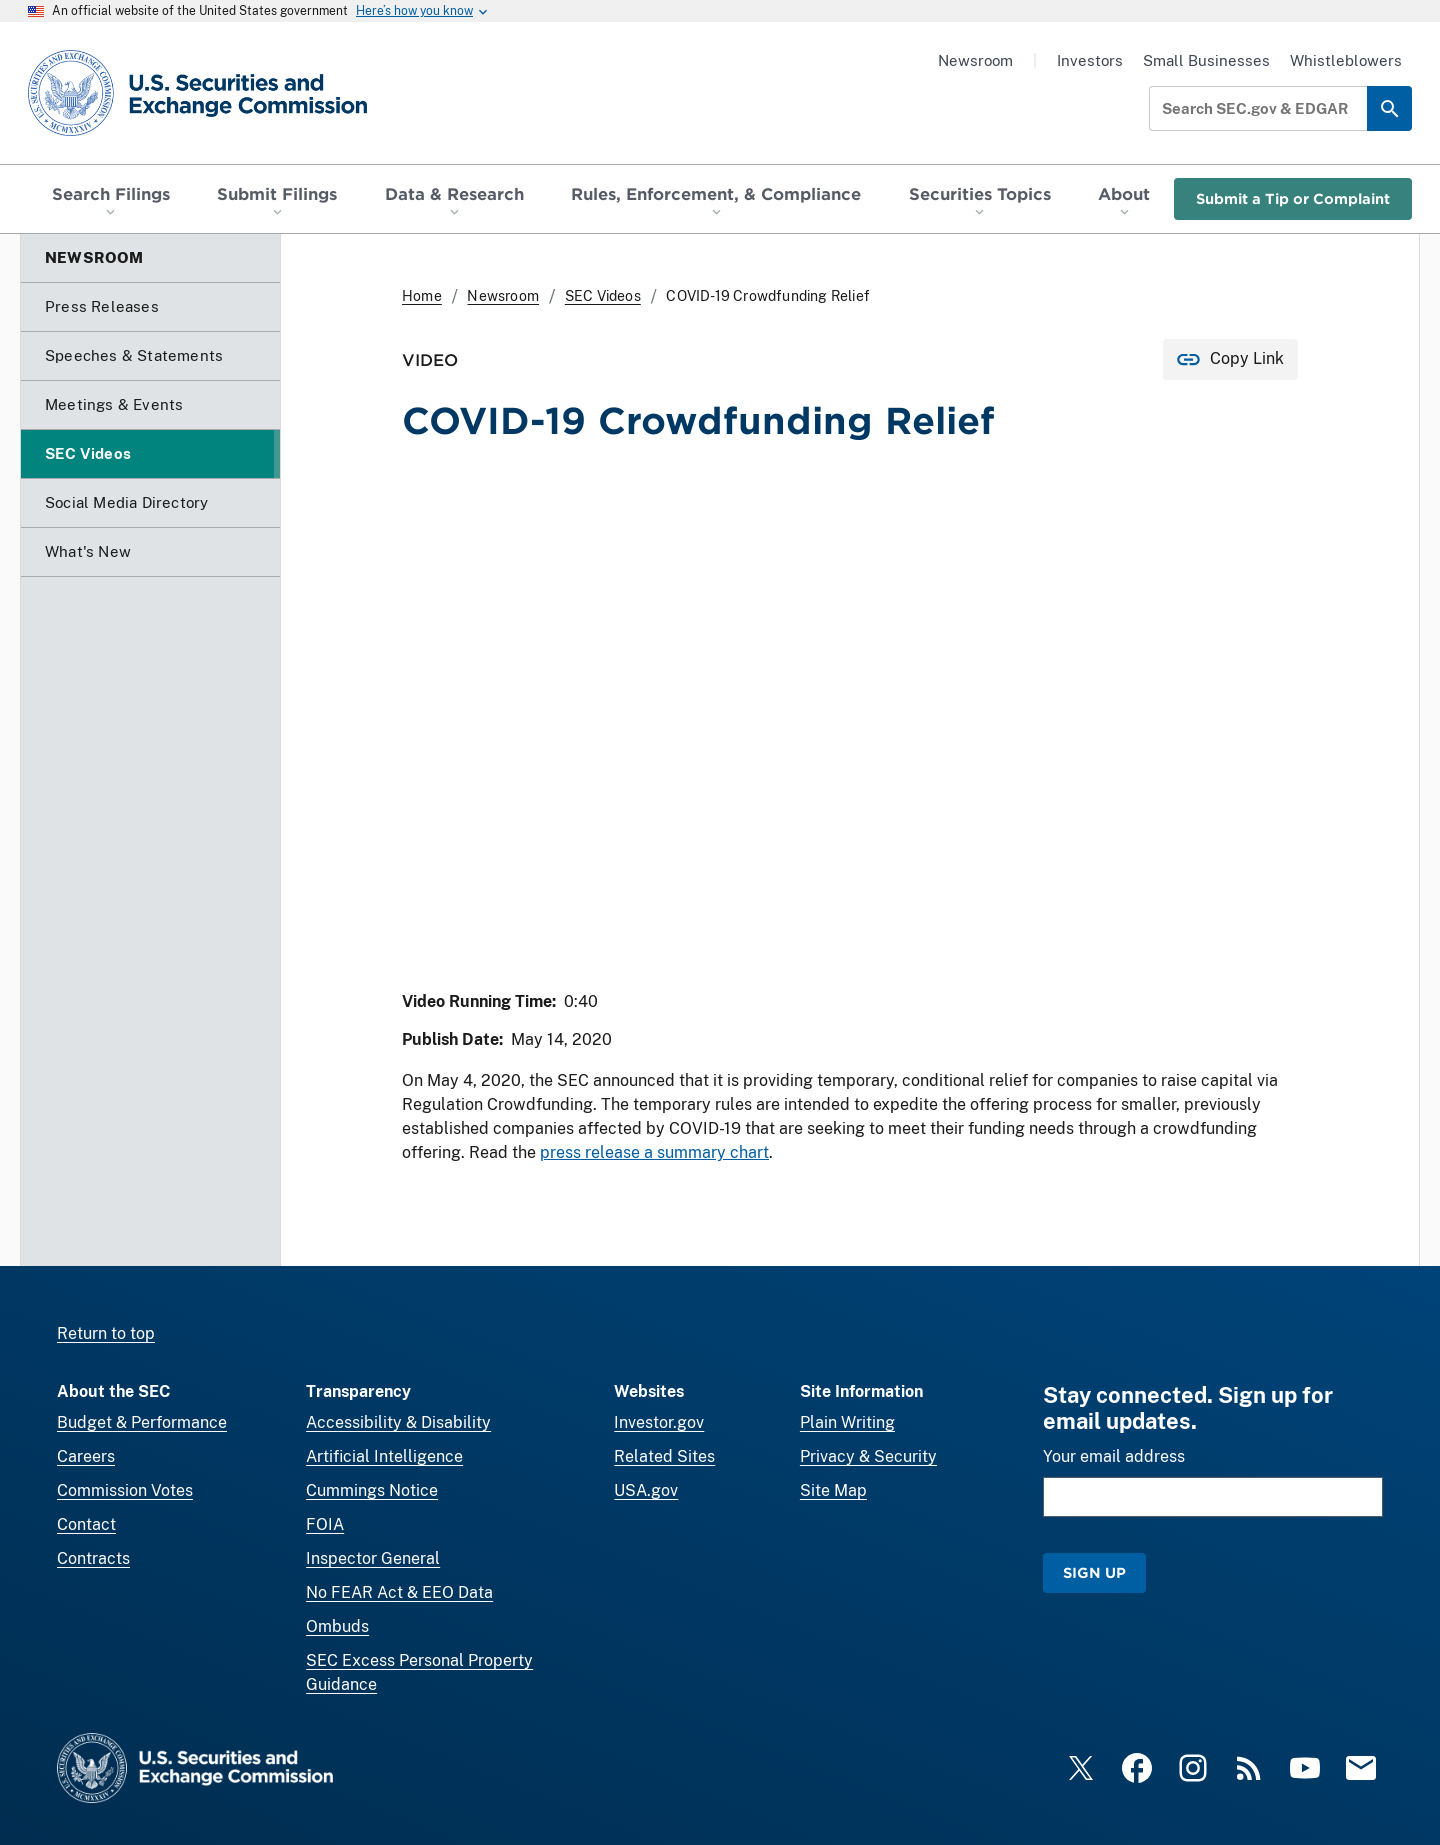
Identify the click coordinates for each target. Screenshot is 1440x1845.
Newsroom (975, 60)
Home (422, 296)
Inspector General (373, 1558)
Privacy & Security (868, 1456)
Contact (86, 1524)
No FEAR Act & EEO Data (399, 1592)
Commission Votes (125, 1490)
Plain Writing (847, 1422)
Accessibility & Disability (398, 1422)
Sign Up (1094, 1572)
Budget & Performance (142, 1422)
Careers (86, 1456)
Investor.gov (659, 1422)
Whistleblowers (1346, 60)
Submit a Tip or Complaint (1293, 198)
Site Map (833, 1490)
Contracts (93, 1558)
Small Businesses (1206, 60)
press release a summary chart (654, 1153)
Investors (1090, 60)
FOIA (325, 1524)
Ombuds (337, 1626)
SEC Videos (603, 296)
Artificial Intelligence (384, 1456)
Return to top (106, 1333)
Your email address (1114, 1456)
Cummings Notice (372, 1490)
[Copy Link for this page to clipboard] (1230, 359)
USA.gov (646, 1490)
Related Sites (664, 1456)
